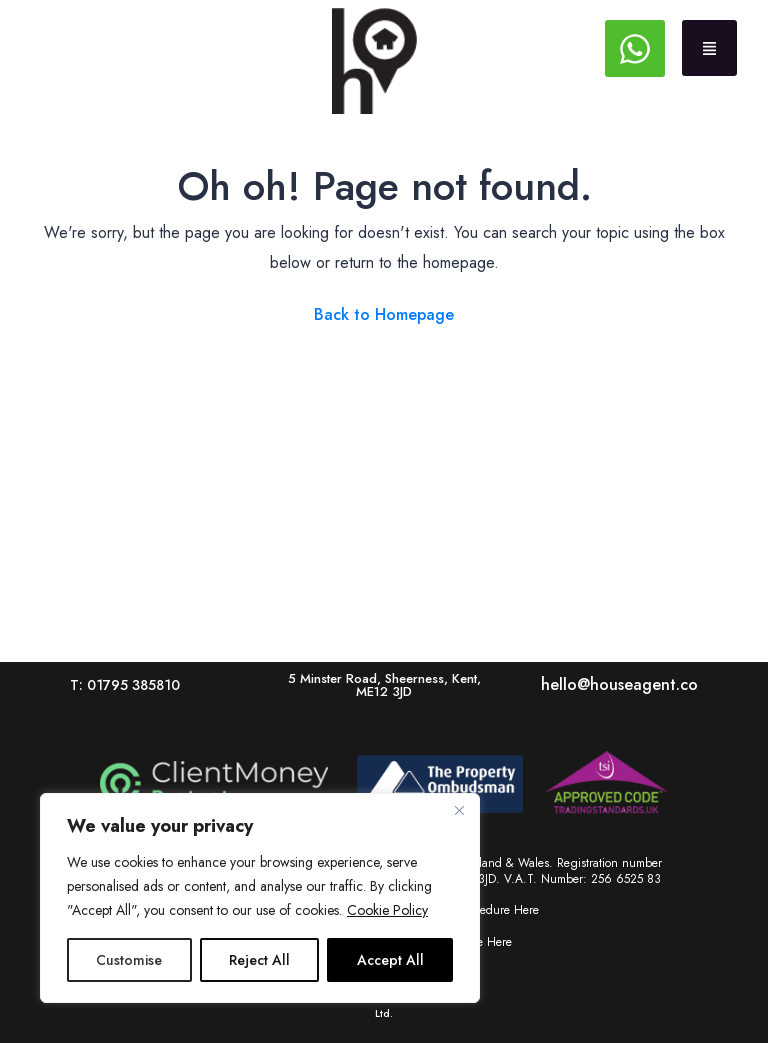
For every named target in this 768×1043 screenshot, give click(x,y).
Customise (129, 960)
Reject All (259, 960)
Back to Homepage (384, 314)
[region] (260, 898)
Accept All (390, 960)
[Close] (459, 810)
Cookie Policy (387, 910)
